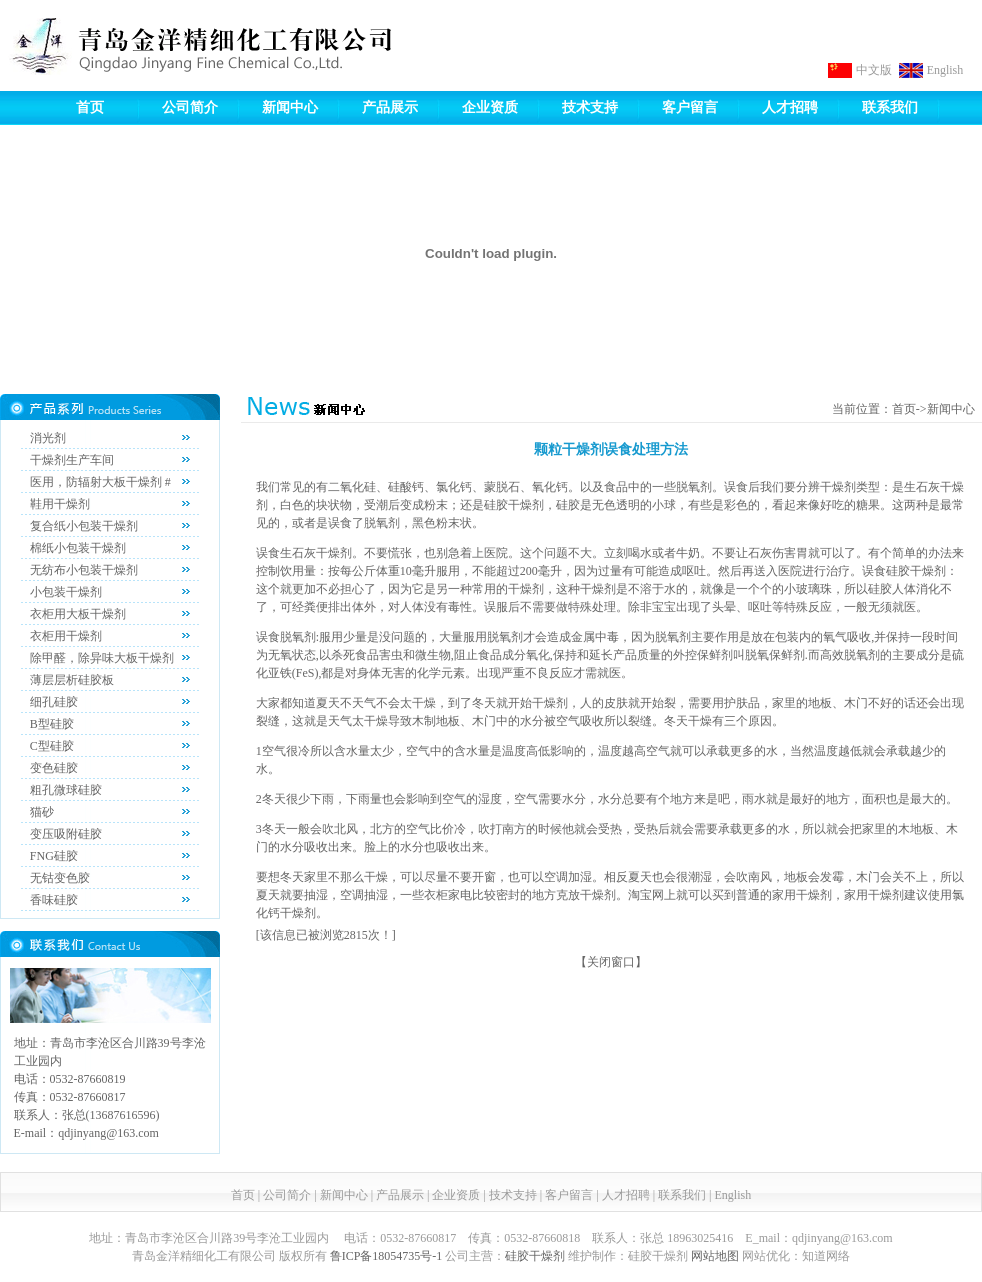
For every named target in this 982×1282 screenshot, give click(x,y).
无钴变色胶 (60, 878)
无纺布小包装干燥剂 (84, 570)
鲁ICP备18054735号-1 (386, 1256)
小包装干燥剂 (66, 592)
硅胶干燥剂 (535, 1256)
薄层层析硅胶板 (72, 680)
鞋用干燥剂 (60, 504)
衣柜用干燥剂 (66, 636)
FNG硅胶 (54, 856)
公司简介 (190, 107)
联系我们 (890, 107)
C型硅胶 (52, 746)
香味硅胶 (54, 900)
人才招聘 (790, 107)
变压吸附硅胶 (66, 834)
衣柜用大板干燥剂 (78, 614)
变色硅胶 (54, 768)
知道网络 (826, 1256)
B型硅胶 (52, 724)
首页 (90, 107)
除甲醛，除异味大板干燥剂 (102, 658)
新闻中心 (290, 107)
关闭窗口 (611, 962)
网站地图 (715, 1256)
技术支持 (590, 107)
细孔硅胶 (54, 702)
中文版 (874, 70)
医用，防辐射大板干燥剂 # (100, 482)
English (945, 70)
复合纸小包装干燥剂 (84, 526)
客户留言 (690, 107)
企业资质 (490, 107)
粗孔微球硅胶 (66, 790)
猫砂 (42, 812)
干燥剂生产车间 (72, 460)
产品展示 (390, 107)
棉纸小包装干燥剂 (78, 548)
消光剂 (48, 438)
